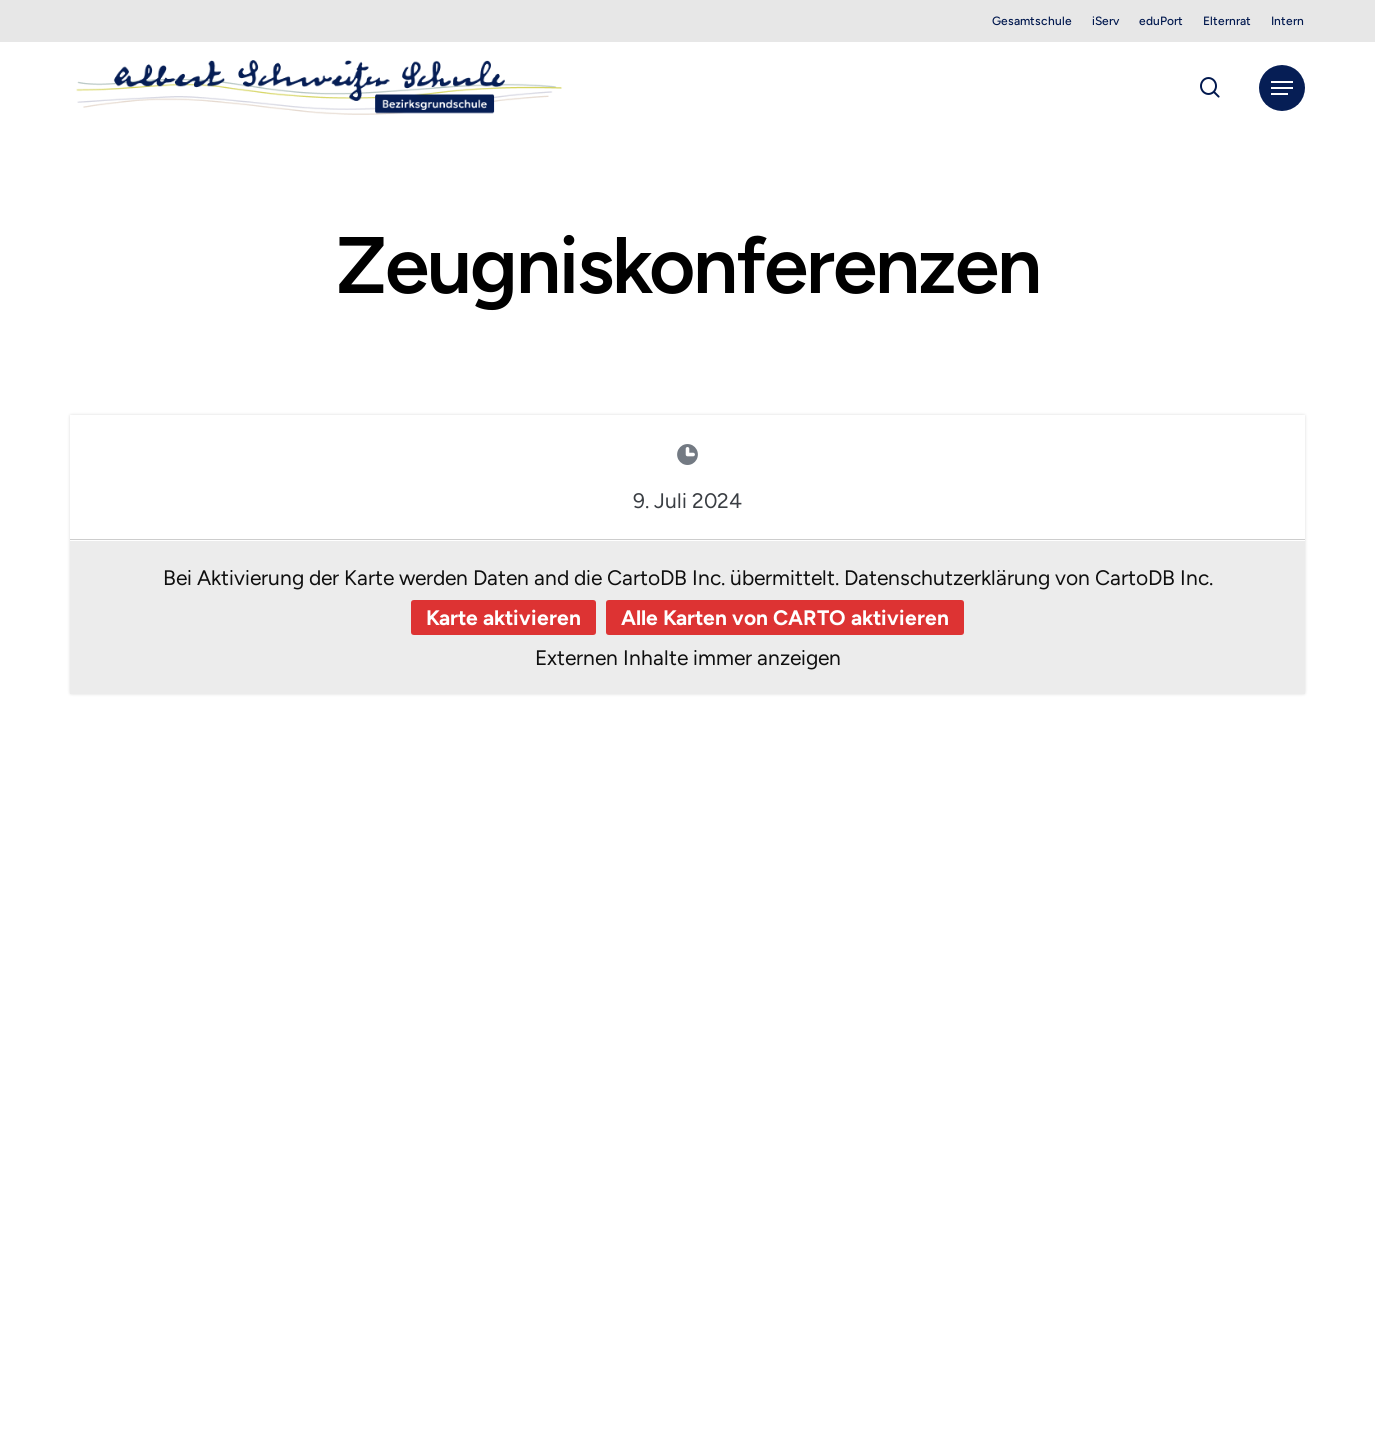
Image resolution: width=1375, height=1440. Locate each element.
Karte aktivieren (503, 617)
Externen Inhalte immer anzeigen (688, 657)
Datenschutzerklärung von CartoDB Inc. (1028, 577)
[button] (1282, 88)
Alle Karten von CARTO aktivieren (785, 617)
